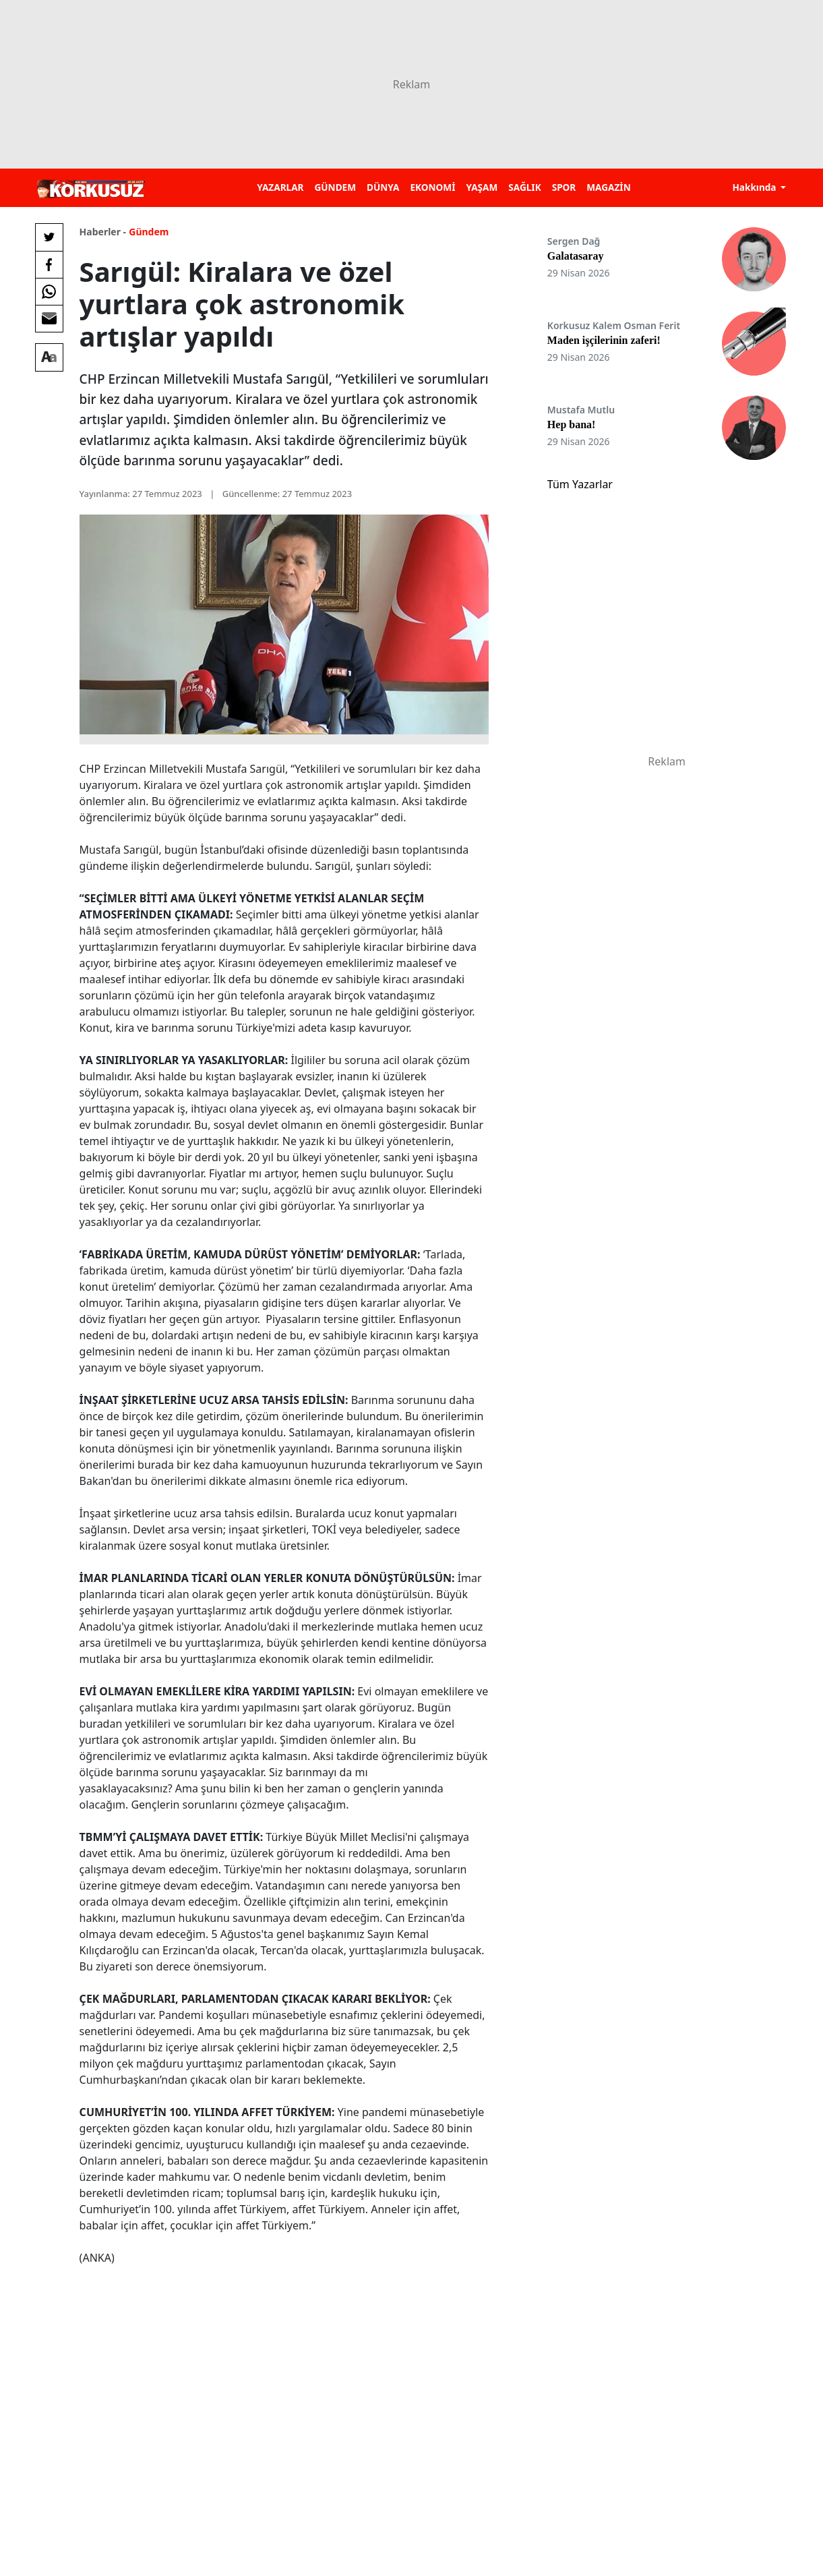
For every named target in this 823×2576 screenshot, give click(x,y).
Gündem (149, 231)
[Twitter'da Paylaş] (49, 237)
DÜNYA (383, 187)
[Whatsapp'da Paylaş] (49, 291)
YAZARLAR (280, 187)
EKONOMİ (432, 187)
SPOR (564, 187)
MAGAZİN (608, 187)
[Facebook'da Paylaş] (49, 264)
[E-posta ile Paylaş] (49, 318)
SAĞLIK (524, 187)
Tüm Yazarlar (580, 484)
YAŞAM (481, 187)
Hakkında (755, 187)
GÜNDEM (335, 187)
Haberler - (103, 231)
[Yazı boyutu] (49, 357)
